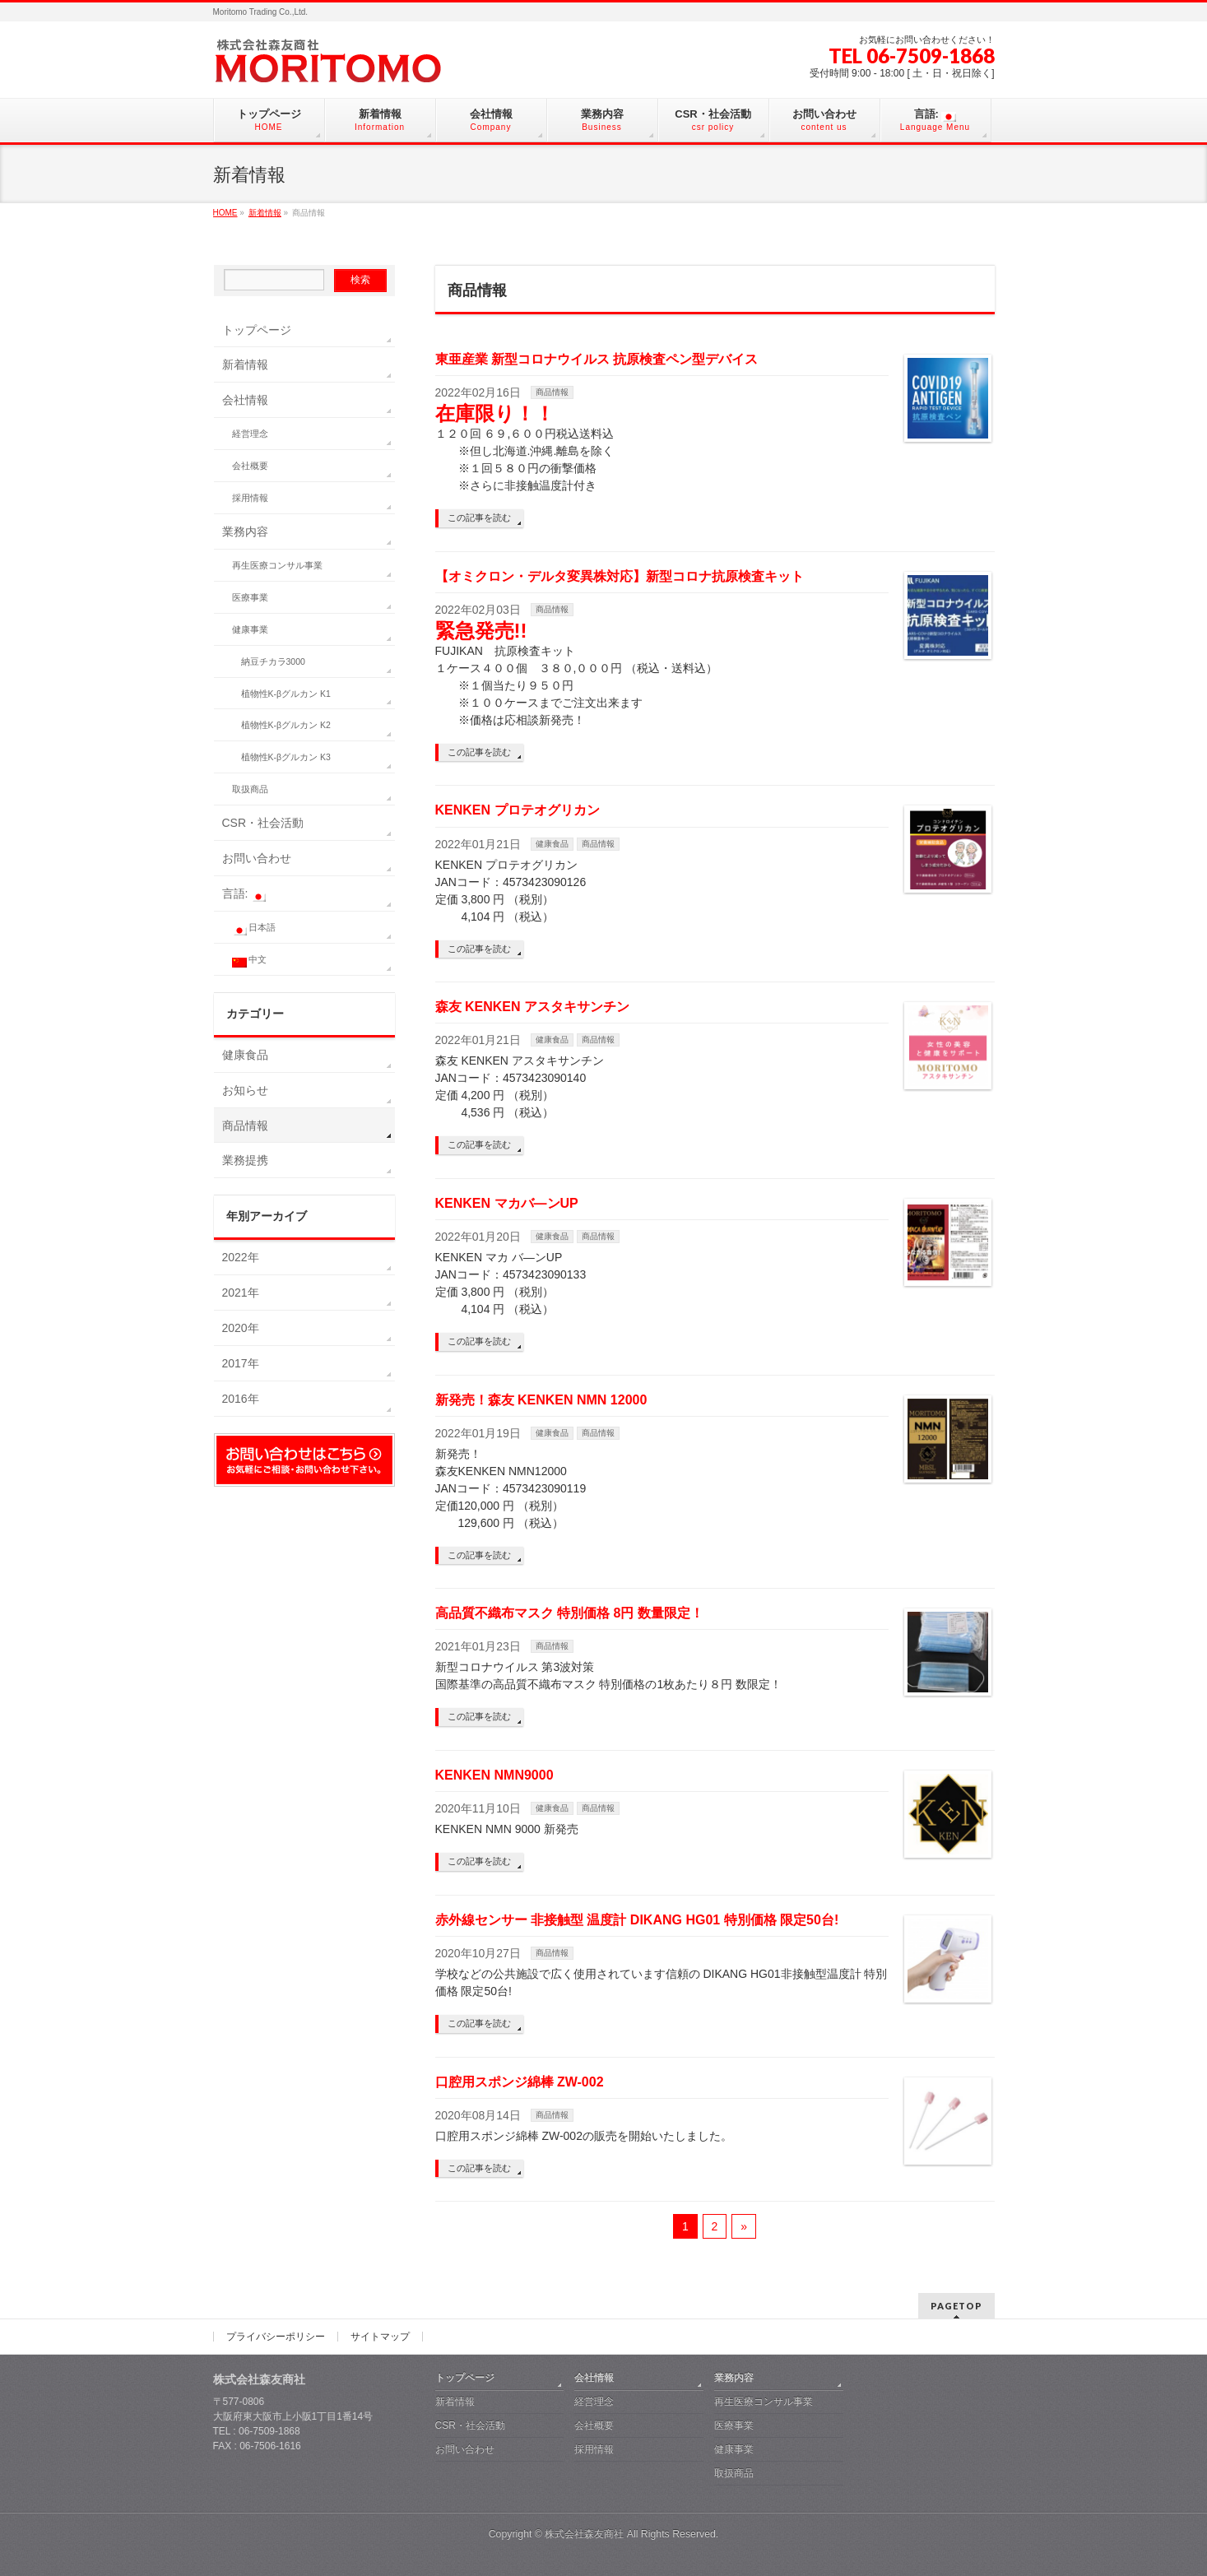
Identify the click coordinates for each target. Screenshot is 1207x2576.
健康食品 (552, 843)
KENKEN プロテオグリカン (517, 810)
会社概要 (250, 466)
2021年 (240, 1292)
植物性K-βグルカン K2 (286, 725)
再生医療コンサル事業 (277, 565)
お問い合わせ (256, 858)
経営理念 (250, 434)
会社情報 (245, 399)
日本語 (254, 928)
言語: (244, 894)
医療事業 (250, 597)
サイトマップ (380, 2337)
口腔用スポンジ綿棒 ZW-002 (519, 2082)
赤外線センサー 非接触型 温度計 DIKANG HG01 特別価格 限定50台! (637, 1920)
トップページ (256, 330)
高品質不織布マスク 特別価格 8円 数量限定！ (569, 1613)
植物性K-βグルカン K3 (286, 757)
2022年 (240, 1257)
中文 (249, 961)
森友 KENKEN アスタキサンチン (532, 1007)
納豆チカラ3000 (273, 661)
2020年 (240, 1327)
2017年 (240, 1363)
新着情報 (245, 364)
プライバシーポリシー (275, 2337)
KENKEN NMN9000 (494, 1775)
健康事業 (250, 629)
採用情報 (250, 498)
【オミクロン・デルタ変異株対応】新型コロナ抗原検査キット (619, 576)
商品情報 (552, 392)
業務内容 (245, 531)
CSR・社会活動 (263, 822)
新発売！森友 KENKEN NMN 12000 (541, 1400)
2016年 (240, 1398)
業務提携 (245, 1160)
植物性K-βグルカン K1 (286, 694)
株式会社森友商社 (584, 2534)
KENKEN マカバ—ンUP (506, 1203)
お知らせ (245, 1090)
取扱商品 (250, 789)
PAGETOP (956, 2305)
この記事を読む (479, 517)
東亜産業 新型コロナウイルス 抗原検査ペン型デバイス (597, 359)
